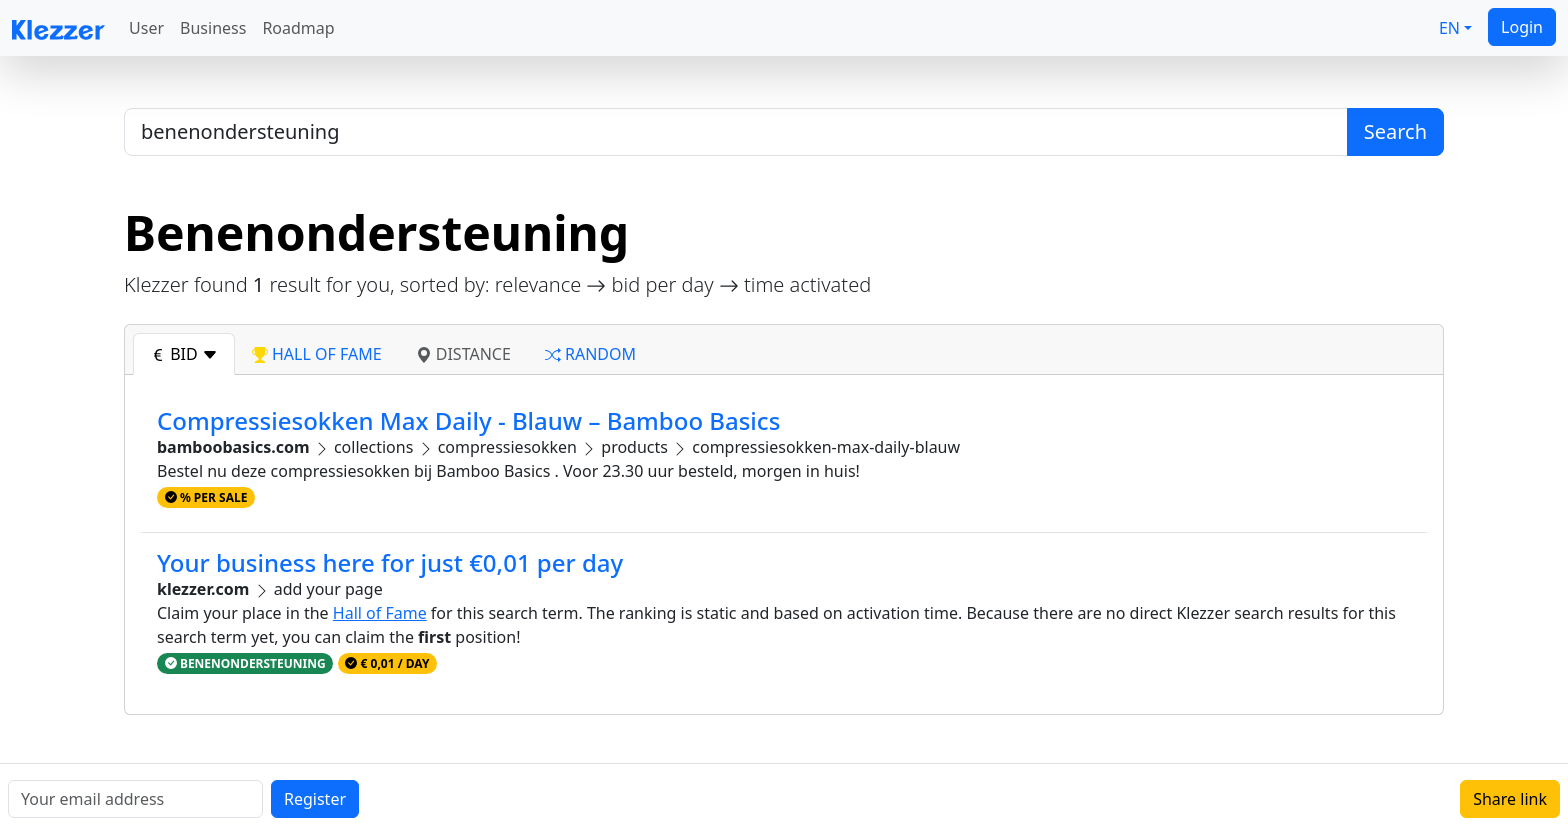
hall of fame (317, 354)
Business (213, 28)
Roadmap (298, 28)
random (590, 354)
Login (1522, 27)
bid (184, 354)
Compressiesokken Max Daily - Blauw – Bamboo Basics (468, 420)
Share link (1510, 799)
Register (315, 799)
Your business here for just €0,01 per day (390, 562)
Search (1395, 131)
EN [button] (1449, 28)
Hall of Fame (380, 613)
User (146, 28)
